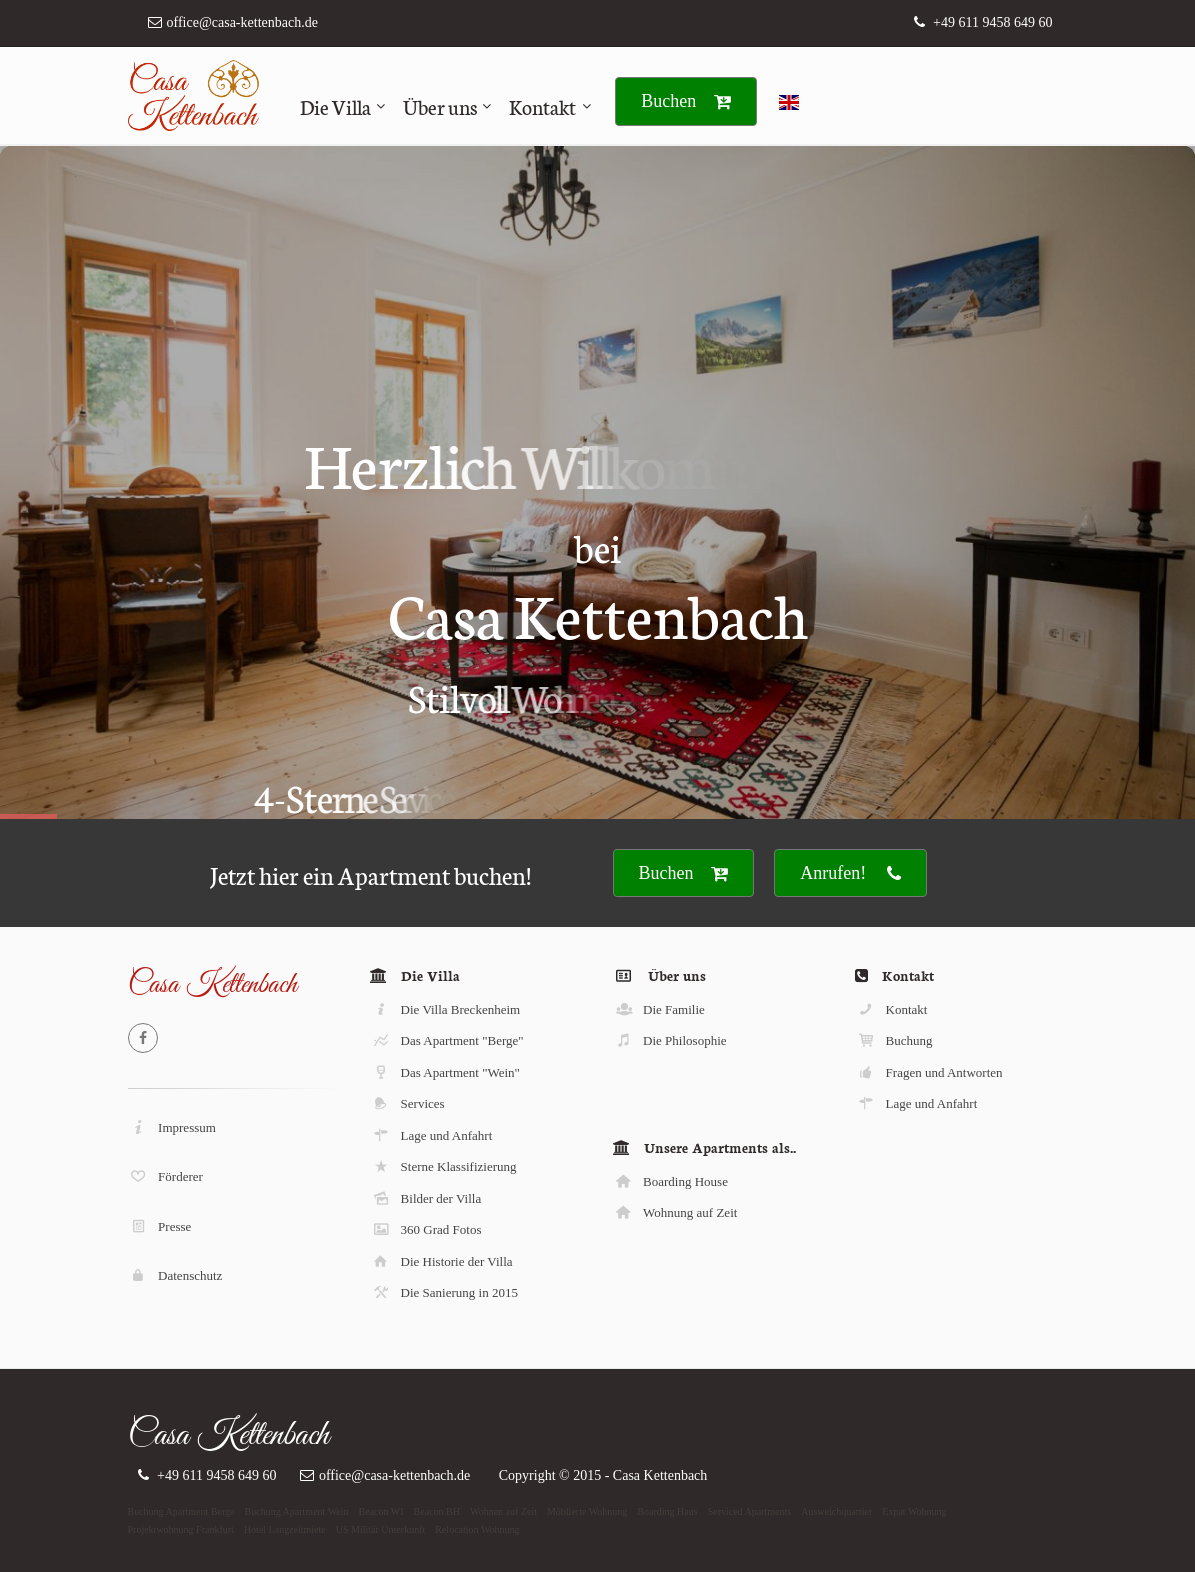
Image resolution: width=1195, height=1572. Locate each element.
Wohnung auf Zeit (676, 1212)
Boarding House (671, 1181)
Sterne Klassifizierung (443, 1166)
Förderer (166, 1176)
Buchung (894, 1040)
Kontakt (542, 106)
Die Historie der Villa (442, 1261)
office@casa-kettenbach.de (242, 22)
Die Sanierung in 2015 (444, 1292)
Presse (160, 1226)
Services (408, 1103)
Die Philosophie (670, 1040)
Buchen (686, 101)
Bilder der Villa (426, 1198)
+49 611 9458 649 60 (992, 22)
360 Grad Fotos (426, 1229)
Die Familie (659, 1009)
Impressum (172, 1127)
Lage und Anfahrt (431, 1135)
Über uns (440, 106)
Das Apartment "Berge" (447, 1040)
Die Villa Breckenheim (445, 1009)
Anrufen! (850, 873)
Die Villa (335, 106)
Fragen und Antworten (929, 1072)
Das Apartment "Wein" (445, 1072)
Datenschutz (176, 1275)
